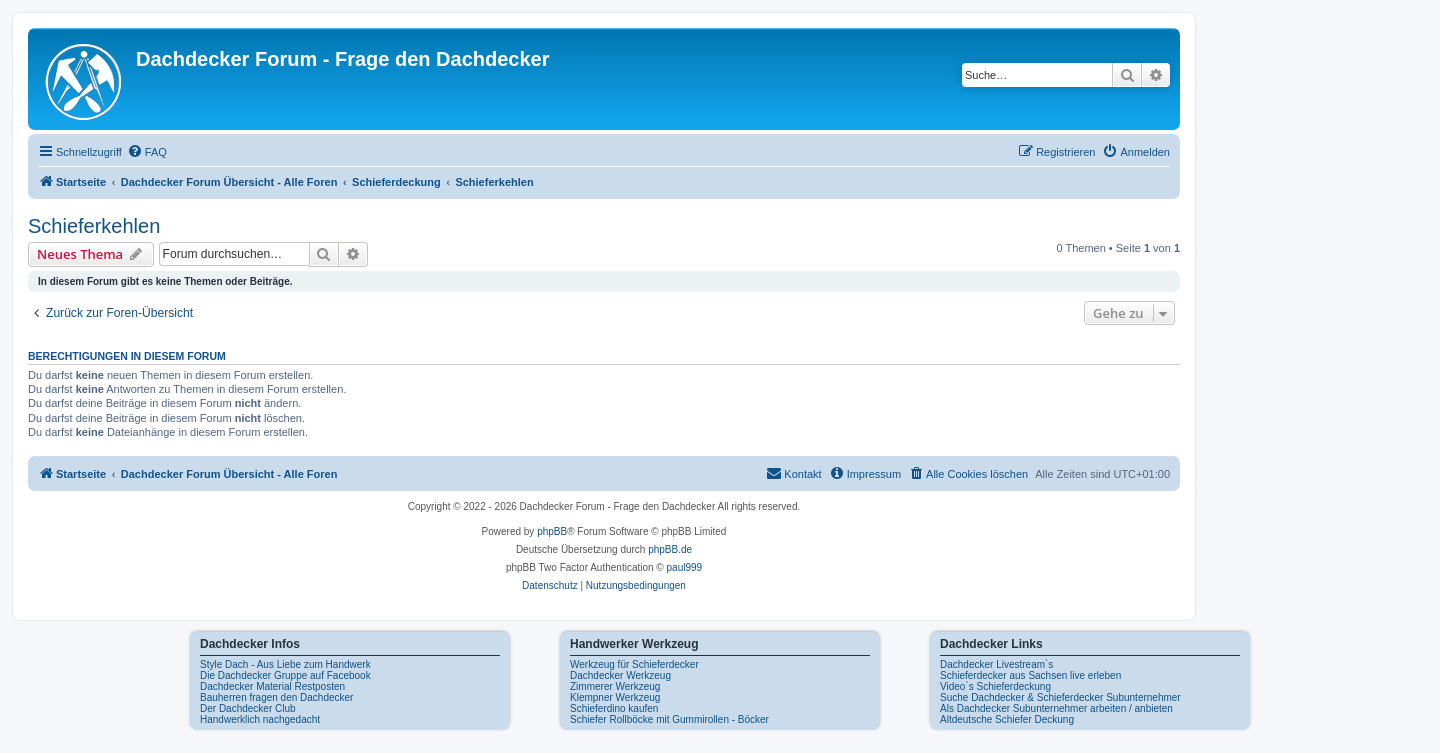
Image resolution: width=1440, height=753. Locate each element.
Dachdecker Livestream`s (996, 664)
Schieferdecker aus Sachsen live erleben (1030, 675)
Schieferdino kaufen (614, 708)
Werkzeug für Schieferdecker (634, 664)
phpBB (552, 531)
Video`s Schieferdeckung (995, 686)
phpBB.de (670, 549)
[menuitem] (147, 152)
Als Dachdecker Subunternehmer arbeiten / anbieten (1056, 708)
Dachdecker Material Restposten (272, 686)
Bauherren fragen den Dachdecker (276, 697)
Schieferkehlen (94, 226)
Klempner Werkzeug (615, 697)
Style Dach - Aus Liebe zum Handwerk (285, 664)
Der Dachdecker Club (248, 708)
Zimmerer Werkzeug (615, 686)
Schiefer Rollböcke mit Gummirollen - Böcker (669, 719)
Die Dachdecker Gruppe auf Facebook (285, 675)
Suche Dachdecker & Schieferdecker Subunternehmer (1060, 697)
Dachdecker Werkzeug (620, 675)
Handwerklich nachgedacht (260, 719)
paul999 (685, 567)
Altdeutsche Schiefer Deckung (1007, 719)
